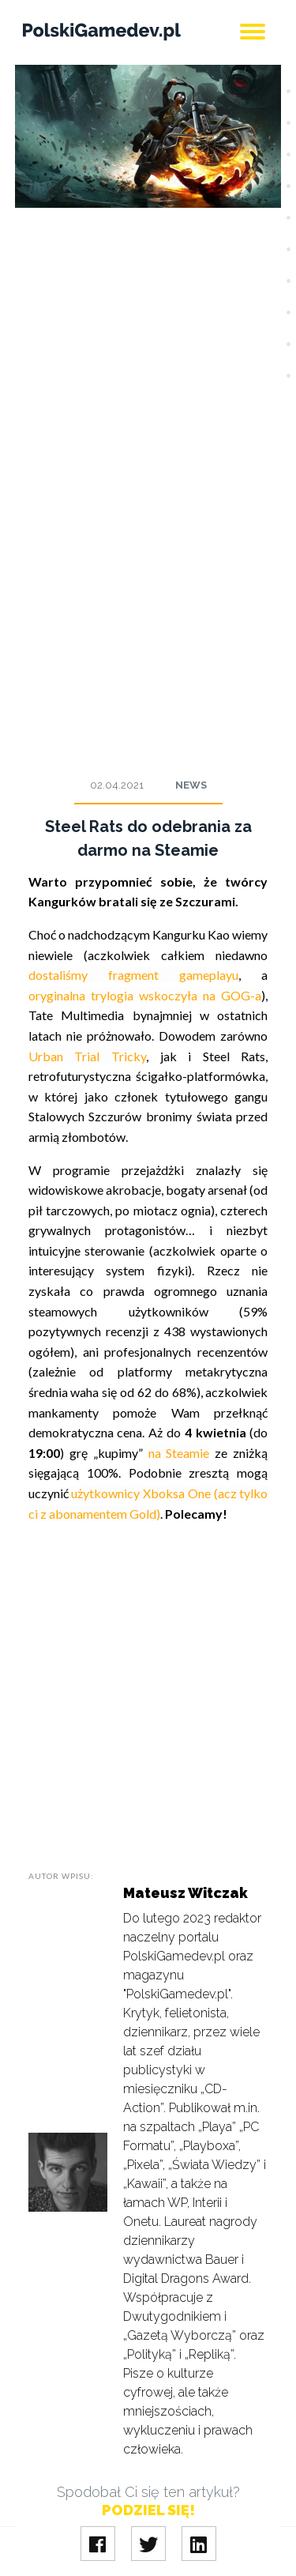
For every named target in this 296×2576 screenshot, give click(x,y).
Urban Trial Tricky (87, 1056)
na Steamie (179, 1452)
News (191, 785)
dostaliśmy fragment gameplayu (133, 974)
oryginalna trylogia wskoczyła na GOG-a (145, 995)
